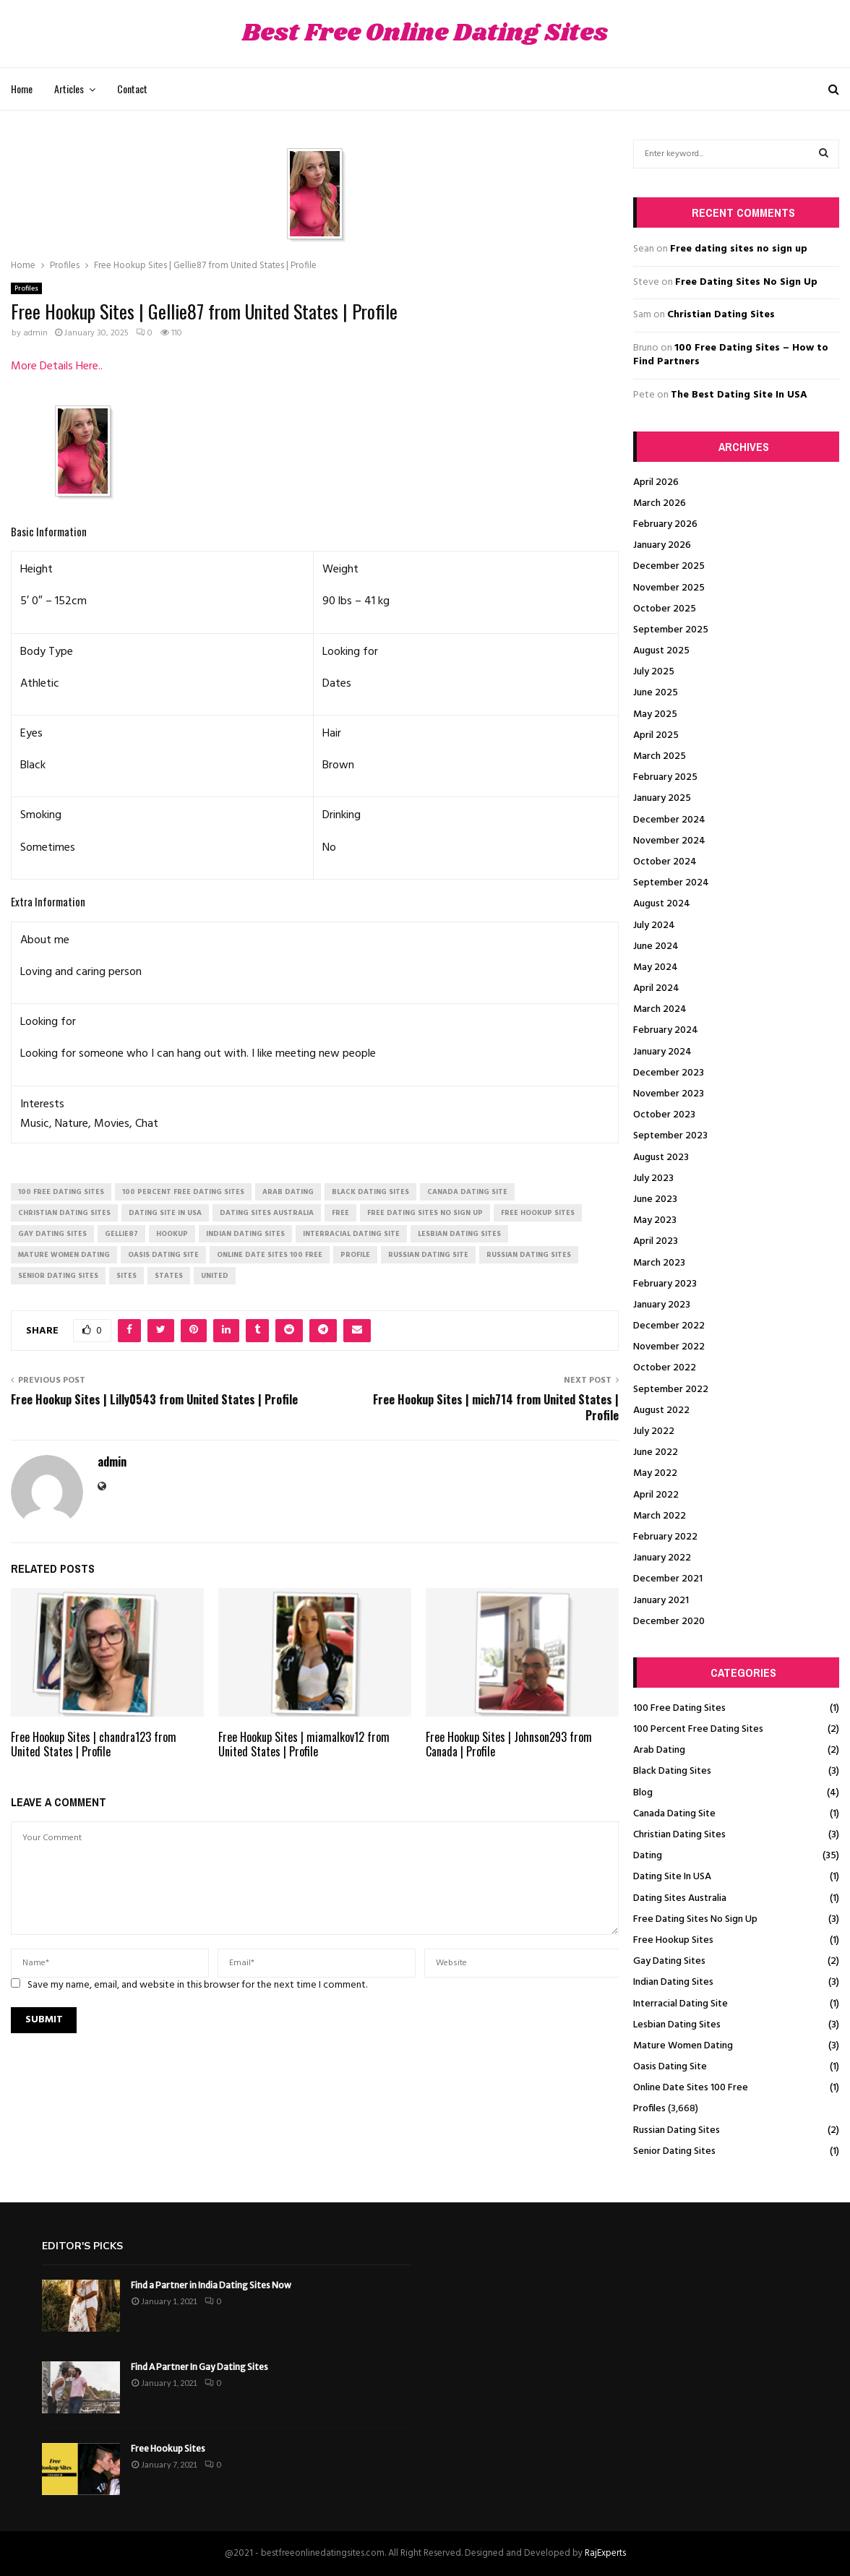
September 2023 (670, 1136)
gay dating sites (52, 1234)
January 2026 (662, 545)
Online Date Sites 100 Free (690, 2087)
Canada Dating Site (674, 1814)
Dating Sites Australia (679, 1898)
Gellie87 (121, 1234)
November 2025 (669, 588)
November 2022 (669, 1347)
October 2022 (664, 1368)
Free (340, 1213)
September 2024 (671, 883)
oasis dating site (163, 1255)
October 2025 (664, 609)
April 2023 (655, 1241)
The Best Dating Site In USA (739, 395)
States (169, 1275)
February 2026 (665, 524)
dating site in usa (165, 1213)
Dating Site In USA (672, 1876)
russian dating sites (528, 1255)
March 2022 (659, 1516)
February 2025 (665, 777)
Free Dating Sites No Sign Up (746, 282)
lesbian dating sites (459, 1234)
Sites (126, 1275)
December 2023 (668, 1073)
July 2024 (654, 925)
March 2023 (659, 1263)
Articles (69, 88)
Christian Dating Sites (721, 314)
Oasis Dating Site (670, 2066)
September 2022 (670, 1389)
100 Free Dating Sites (679, 1708)
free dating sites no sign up (425, 1213)
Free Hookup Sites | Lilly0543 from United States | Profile (154, 1399)
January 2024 (662, 1052)
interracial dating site (351, 1234)
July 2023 (653, 1178)
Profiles (26, 288)
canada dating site (467, 1192)
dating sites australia (267, 1213)
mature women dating (64, 1255)
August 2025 (661, 651)
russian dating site (428, 1255)
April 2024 (656, 988)
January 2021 (661, 1600)
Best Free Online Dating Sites (425, 34)
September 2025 (670, 630)
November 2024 (669, 841)
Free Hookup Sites (673, 1940)
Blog (643, 1793)
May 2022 (655, 1473)
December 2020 (669, 1621)
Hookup (172, 1234)
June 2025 (655, 692)
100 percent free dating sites (183, 1192)
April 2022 (656, 1495)
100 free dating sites (61, 1192)
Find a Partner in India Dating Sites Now (211, 2285)
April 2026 (656, 482)
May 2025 (655, 714)
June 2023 (655, 1199)
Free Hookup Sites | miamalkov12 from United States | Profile (304, 1744)
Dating (647, 1855)
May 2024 (655, 967)
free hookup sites (538, 1213)
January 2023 (661, 1305)
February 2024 (665, 1030)
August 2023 (661, 1157)
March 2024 (660, 1009)
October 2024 (665, 862)
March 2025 (659, 756)
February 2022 (665, 1537)
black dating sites (370, 1192)
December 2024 (669, 820)
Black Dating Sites (672, 1771)
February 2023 (665, 1284)
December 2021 (668, 1579)
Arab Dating (659, 1750)
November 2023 (668, 1094)
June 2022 (655, 1452)
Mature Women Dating (683, 2046)
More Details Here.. (57, 366)
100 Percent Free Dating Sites (698, 1729)
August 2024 (661, 904)
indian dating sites (245, 1234)
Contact (132, 88)
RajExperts (605, 2553)
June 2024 (656, 946)
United (214, 1275)
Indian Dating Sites (673, 1982)
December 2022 (669, 1326)
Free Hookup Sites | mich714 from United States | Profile (496, 1407)
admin (35, 333)
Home (22, 88)
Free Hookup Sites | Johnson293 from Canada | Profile (509, 1744)
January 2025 (662, 798)
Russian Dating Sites (676, 2130)
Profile (355, 1255)
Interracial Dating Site (680, 2004)
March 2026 (659, 503)
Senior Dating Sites (674, 2151)
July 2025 (653, 672)
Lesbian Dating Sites (677, 2025)
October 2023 (664, 1115)
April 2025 (656, 735)
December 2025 (669, 566)
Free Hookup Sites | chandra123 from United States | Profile (93, 1744)
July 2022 (653, 1431)
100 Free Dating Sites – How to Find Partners (730, 355)
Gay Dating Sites (669, 1961)
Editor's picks (82, 2246)
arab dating (288, 1192)
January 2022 (662, 1558)
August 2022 (661, 1410)
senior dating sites (58, 1275)
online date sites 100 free (269, 1255)
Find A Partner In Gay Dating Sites (199, 2366)
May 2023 (655, 1220)
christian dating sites (64, 1213)
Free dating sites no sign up (738, 249)
